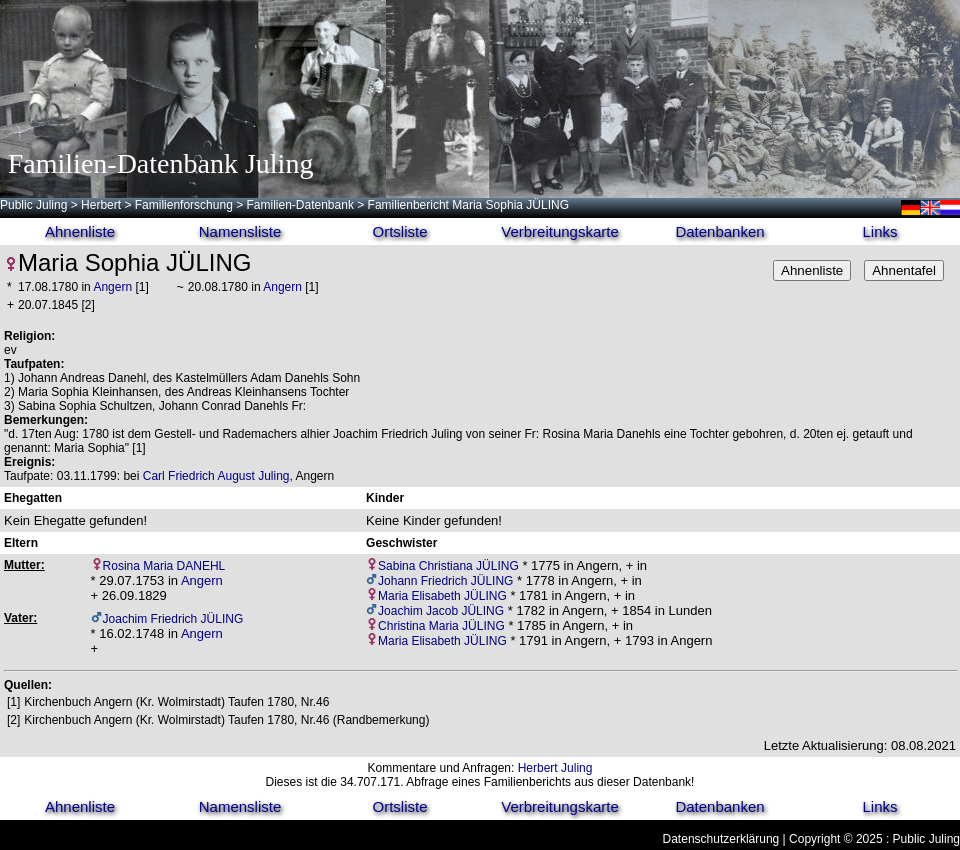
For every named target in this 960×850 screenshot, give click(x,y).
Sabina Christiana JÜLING (448, 566)
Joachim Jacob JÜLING (441, 611)
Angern (112, 287)
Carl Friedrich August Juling (216, 476)
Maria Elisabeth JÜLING (442, 596)
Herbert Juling (555, 768)
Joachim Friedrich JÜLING (173, 619)
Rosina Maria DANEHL (164, 566)
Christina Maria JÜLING (441, 626)
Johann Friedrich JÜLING (445, 581)
